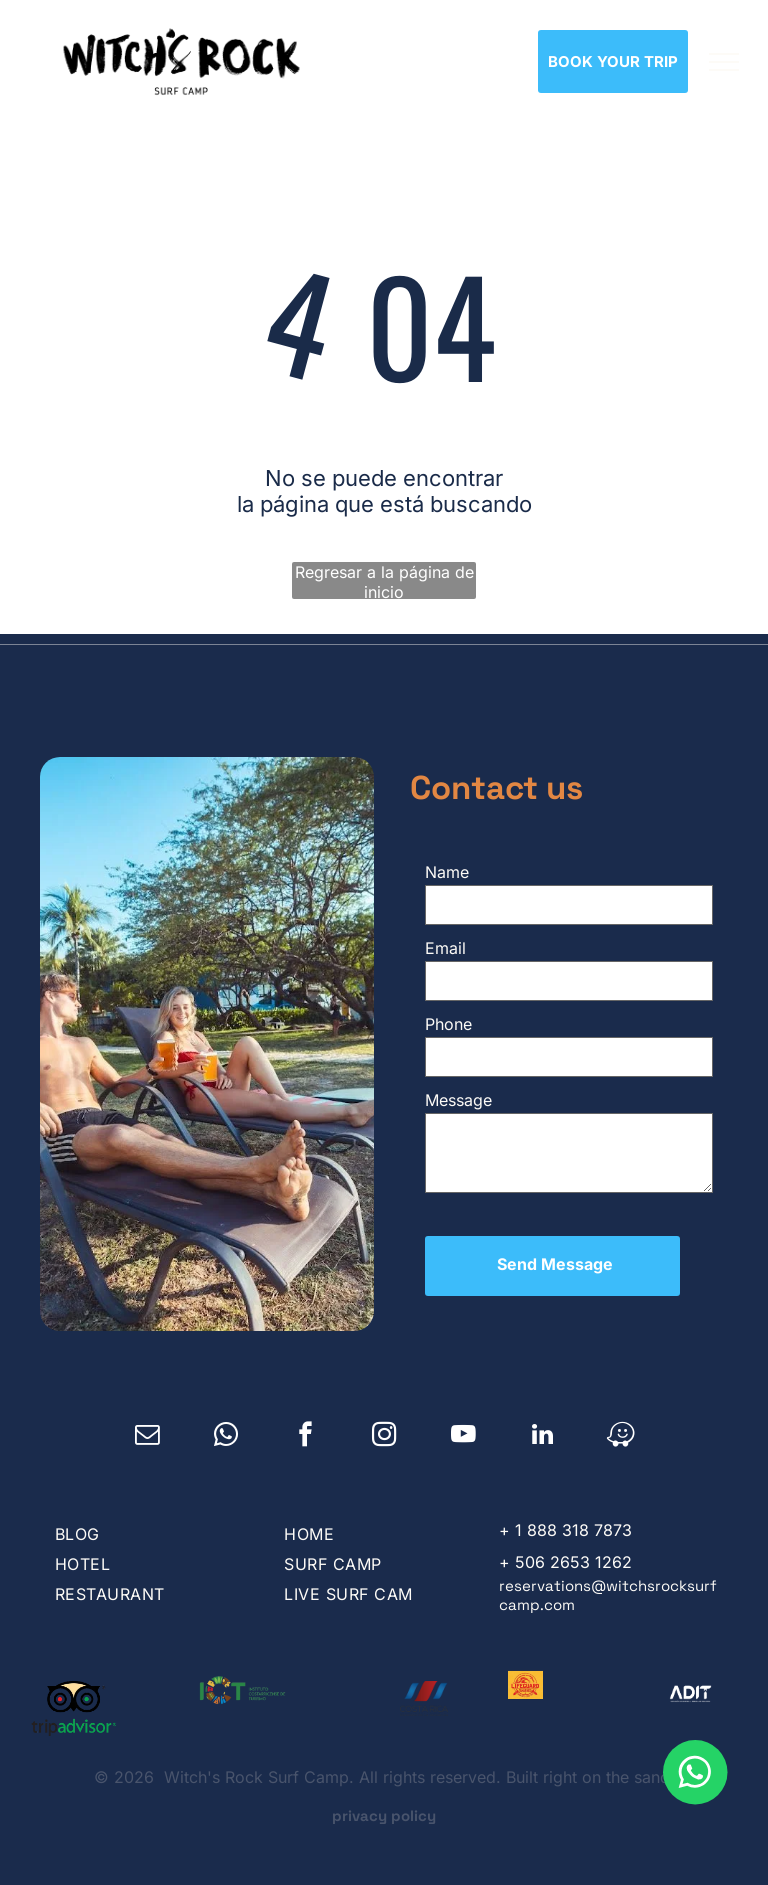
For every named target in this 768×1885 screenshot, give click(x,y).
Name (447, 872)
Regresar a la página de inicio (384, 580)
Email (445, 948)
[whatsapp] (226, 1417)
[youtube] (463, 1417)
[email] (147, 1417)
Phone (448, 1024)
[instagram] (384, 1417)
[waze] (621, 1417)
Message (458, 1100)
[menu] (724, 62)
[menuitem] (149, 1514)
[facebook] (305, 1417)
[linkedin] (542, 1417)
